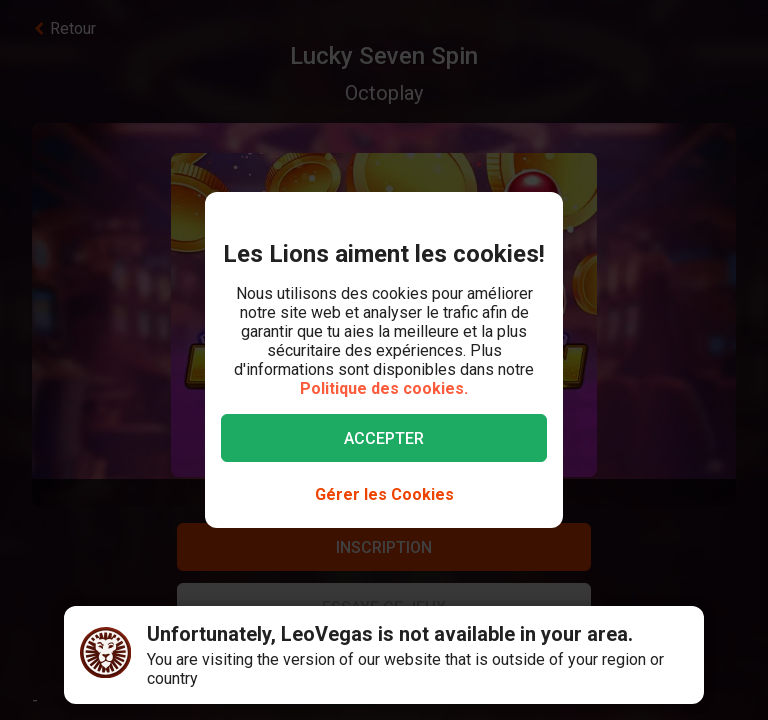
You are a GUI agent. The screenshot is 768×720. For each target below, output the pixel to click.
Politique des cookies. (384, 388)
